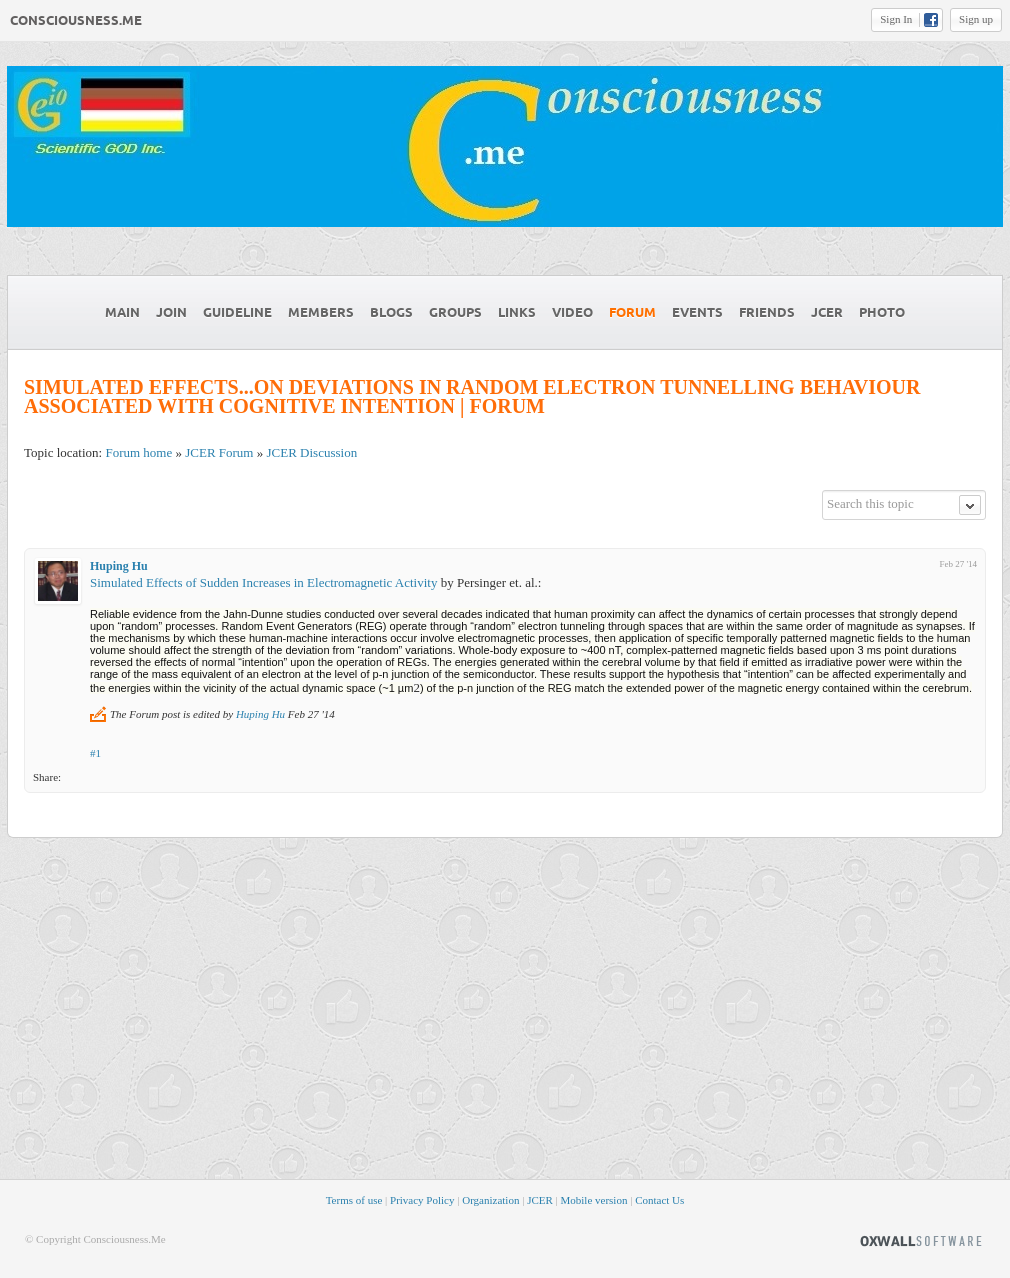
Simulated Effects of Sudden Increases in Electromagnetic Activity (263, 582)
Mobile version (594, 1200)
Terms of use (354, 1200)
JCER (540, 1200)
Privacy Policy (422, 1200)
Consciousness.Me (76, 21)
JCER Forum (219, 452)
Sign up (976, 19)
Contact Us (659, 1200)
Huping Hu (119, 566)
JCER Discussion (311, 452)
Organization (490, 1200)
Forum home (138, 452)
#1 (95, 753)
